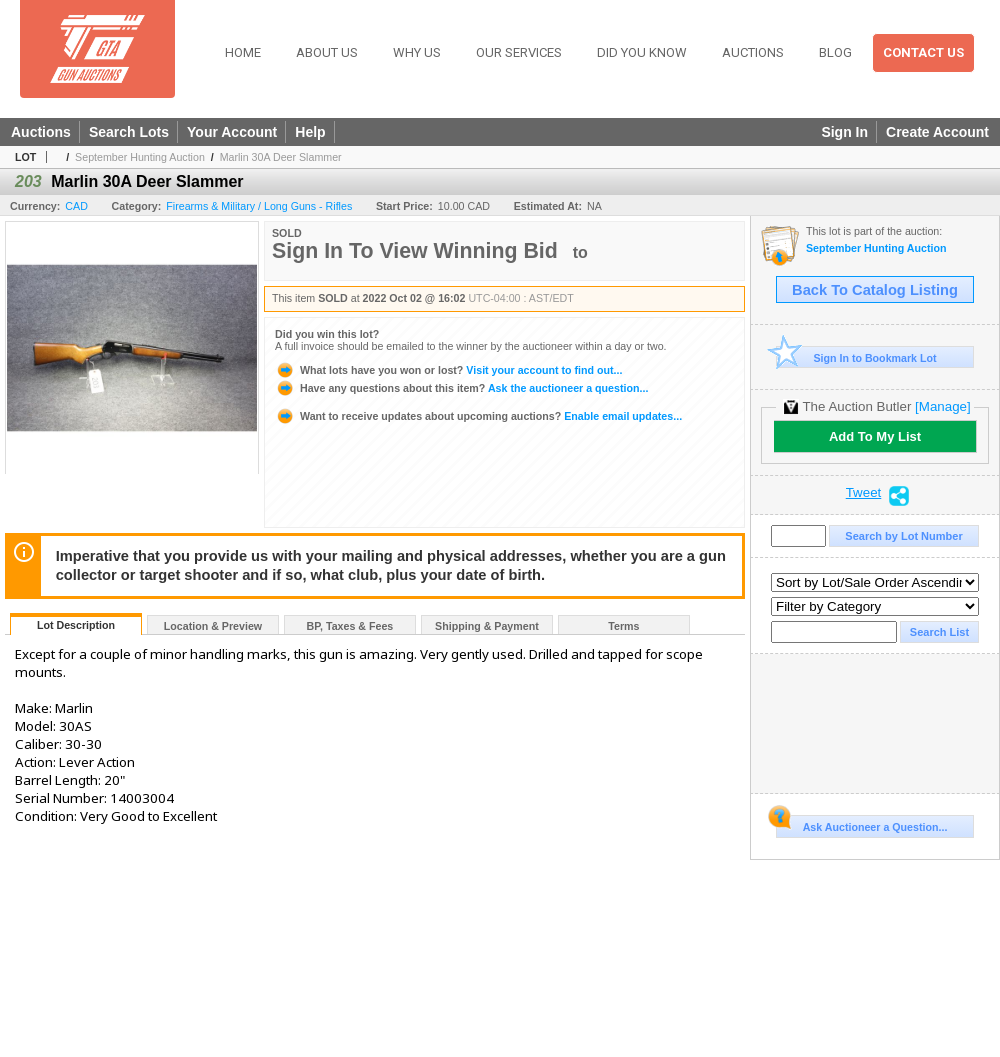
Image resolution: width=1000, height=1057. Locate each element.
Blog (835, 52)
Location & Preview (213, 626)
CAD (76, 206)
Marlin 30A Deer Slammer (281, 157)
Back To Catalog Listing (875, 290)
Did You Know (642, 52)
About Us (327, 52)
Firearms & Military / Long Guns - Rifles (259, 206)
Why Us (417, 52)
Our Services (519, 52)
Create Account (937, 132)
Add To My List (875, 436)
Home (243, 52)
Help (310, 132)
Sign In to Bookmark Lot (856, 357)
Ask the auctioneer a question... (461, 388)
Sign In (844, 132)
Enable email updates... (478, 416)
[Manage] (942, 406)
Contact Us (923, 52)
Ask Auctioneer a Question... (861, 824)
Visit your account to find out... (448, 370)
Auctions (753, 52)
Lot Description (76, 625)
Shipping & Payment (487, 626)
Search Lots (129, 132)
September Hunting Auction (140, 157)
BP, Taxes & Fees (350, 626)
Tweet (864, 493)
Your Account (232, 132)
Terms (623, 626)
